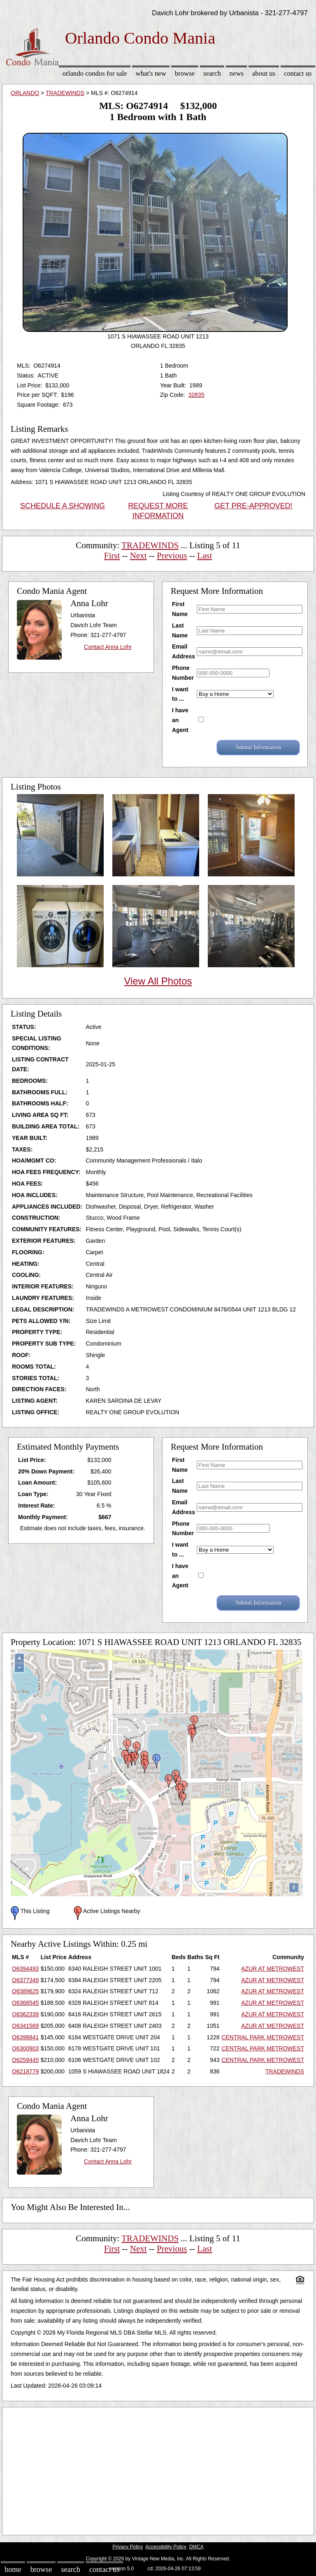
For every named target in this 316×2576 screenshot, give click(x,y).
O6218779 (25, 2071)
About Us (263, 73)
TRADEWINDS (65, 93)
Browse (185, 73)
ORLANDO (25, 93)
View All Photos (158, 981)
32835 (196, 394)
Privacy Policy (127, 2547)
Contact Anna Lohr (108, 647)
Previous (172, 556)
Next (138, 556)
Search (212, 73)
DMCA (196, 2547)
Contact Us (298, 73)
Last (204, 556)
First (112, 556)
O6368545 (25, 2002)
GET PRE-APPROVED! (253, 506)
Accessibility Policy (165, 2547)
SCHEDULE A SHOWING (62, 506)
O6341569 (25, 2025)
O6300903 (25, 2048)
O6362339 (25, 2014)
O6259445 (25, 2060)
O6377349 (25, 1980)
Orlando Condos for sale (95, 73)
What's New (151, 73)
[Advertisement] (158, 2469)
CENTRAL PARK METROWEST (262, 2037)
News (237, 73)
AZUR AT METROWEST (272, 1968)
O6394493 (25, 1968)
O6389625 (25, 1991)
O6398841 (25, 2037)
